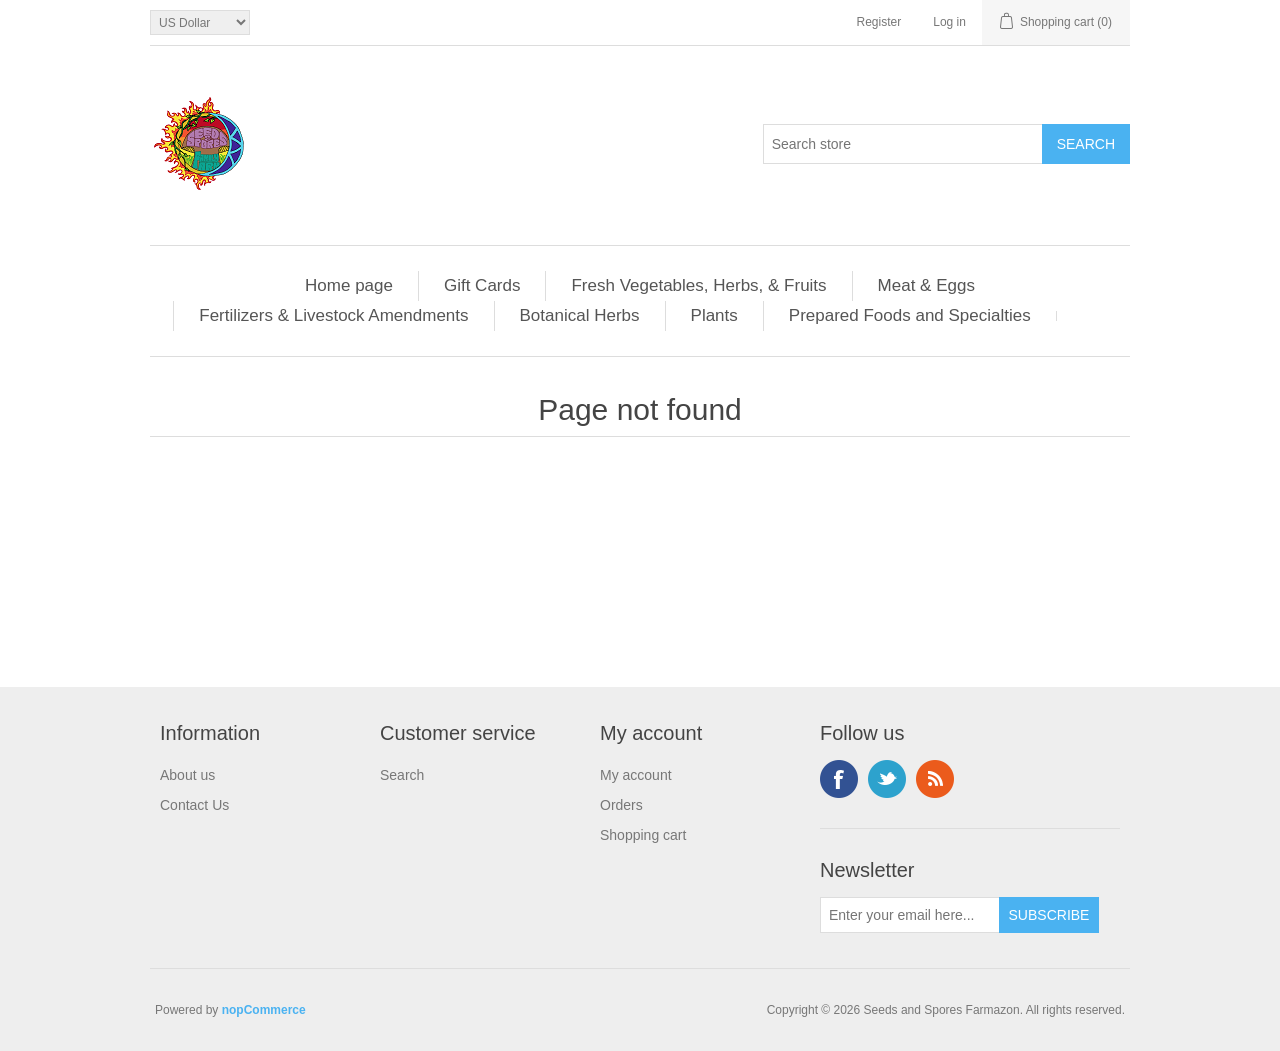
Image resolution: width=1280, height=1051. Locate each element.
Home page (349, 285)
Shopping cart (643, 835)
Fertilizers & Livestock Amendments (333, 315)
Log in (949, 22)
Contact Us (194, 805)
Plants (714, 315)
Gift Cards (482, 285)
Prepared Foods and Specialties (910, 315)
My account (636, 775)
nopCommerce (264, 1010)
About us (187, 775)
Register (879, 22)
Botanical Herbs (580, 315)
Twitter (887, 779)
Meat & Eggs (926, 285)
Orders (621, 805)
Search (402, 775)
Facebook (839, 779)
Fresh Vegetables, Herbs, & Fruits (698, 285)
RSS (935, 779)
